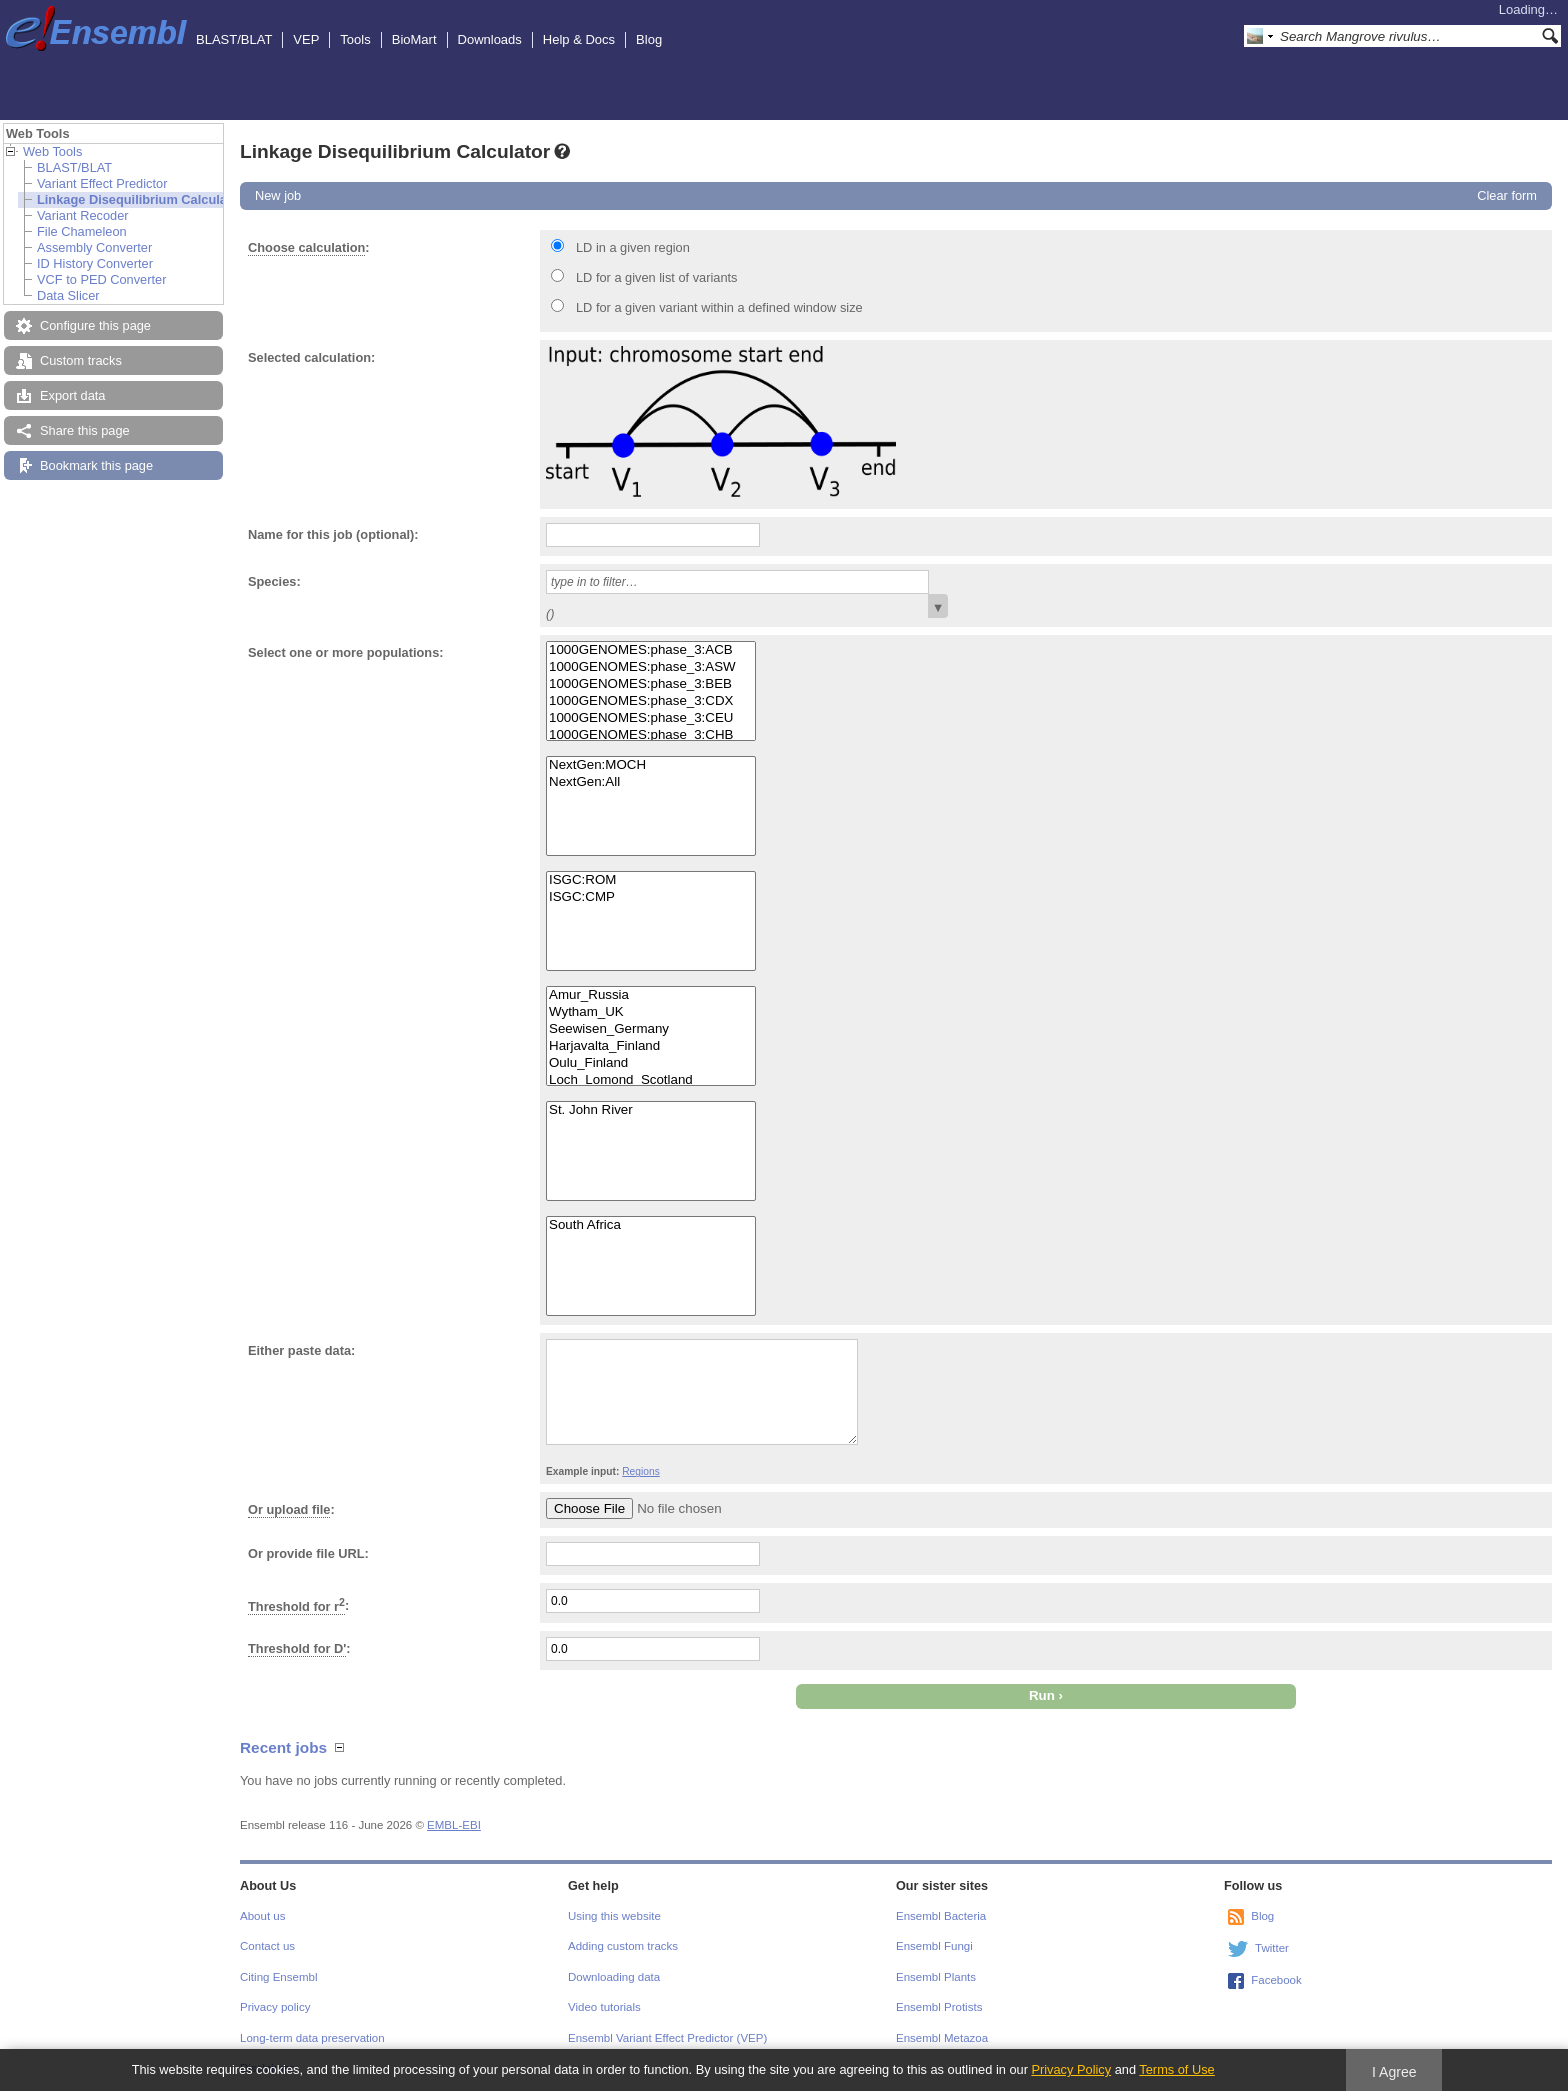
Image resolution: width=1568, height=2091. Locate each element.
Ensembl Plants (936, 1977)
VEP (306, 39)
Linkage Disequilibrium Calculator (140, 199)
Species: (274, 581)
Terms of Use (1176, 2069)
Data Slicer (68, 295)
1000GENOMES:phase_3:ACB (651, 650)
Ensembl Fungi (934, 1946)
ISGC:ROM (651, 880)
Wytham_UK (651, 1012)
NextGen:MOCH (651, 765)
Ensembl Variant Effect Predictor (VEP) (667, 2038)
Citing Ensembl (278, 1977)
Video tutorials (604, 2007)
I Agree (1394, 2072)
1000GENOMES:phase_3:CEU (651, 718)
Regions (641, 1471)
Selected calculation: (311, 357)
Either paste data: (301, 1350)
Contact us (267, 1946)
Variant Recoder (83, 215)
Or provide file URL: (308, 1553)
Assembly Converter (94, 247)
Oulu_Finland (651, 1063)
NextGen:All (651, 782)
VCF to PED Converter (101, 279)
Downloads (490, 39)
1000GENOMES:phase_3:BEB (651, 684)
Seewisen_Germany (651, 1029)
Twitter (1272, 1948)
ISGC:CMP (651, 897)
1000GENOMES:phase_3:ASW (651, 667)
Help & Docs (579, 39)
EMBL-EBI (454, 1825)
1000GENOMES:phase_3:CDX (651, 701)
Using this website (614, 1916)
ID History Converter (95, 263)
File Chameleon (82, 231)
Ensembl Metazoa (942, 2038)
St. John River (651, 1110)
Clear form (1507, 195)
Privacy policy (275, 2007)
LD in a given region (633, 247)
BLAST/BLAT (234, 39)
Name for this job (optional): (333, 534)
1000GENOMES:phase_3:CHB (651, 735)
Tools (355, 39)
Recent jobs (283, 1747)
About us (262, 1916)
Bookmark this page (96, 465)
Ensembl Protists (939, 2007)
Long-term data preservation (312, 2038)
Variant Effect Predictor (102, 183)
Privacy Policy (1071, 2069)
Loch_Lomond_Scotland (651, 1080)
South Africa (651, 1225)
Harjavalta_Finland (651, 1046)
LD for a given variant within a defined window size (719, 307)
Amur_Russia (651, 995)
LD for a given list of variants (656, 277)
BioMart (414, 39)
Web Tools (52, 151)
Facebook (1276, 1980)
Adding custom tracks (623, 1946)
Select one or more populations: (346, 652)
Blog (649, 39)
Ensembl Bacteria (941, 1916)
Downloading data (614, 1977)
